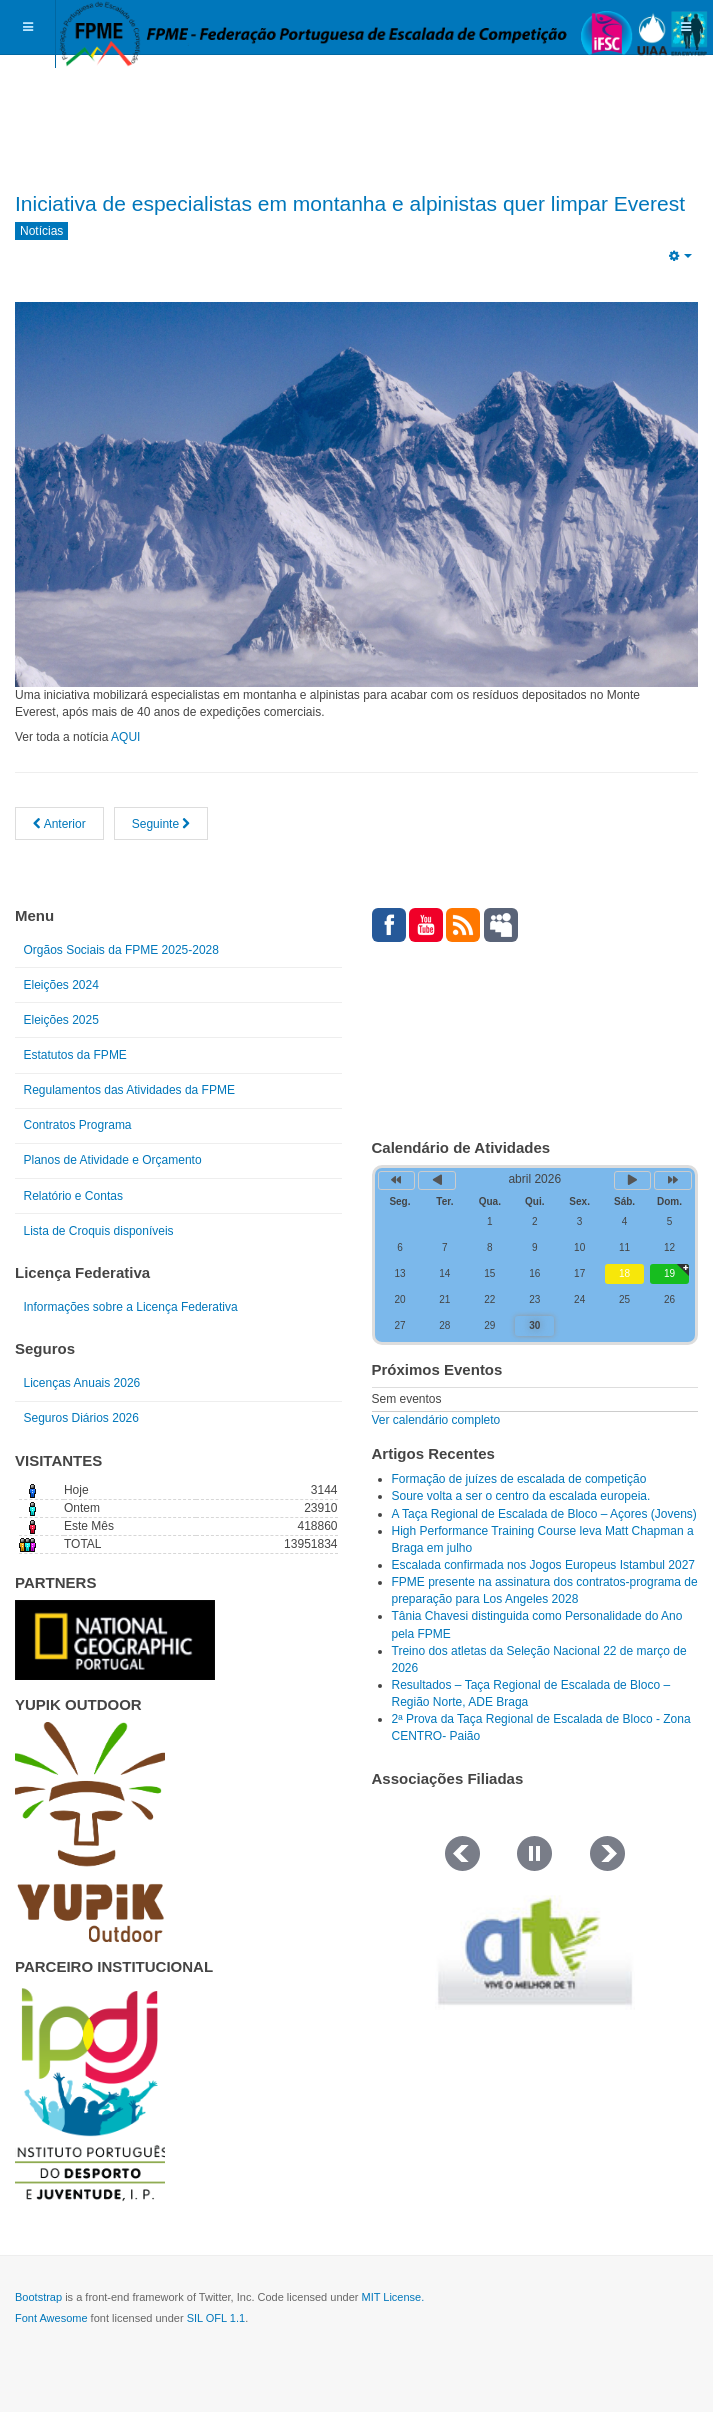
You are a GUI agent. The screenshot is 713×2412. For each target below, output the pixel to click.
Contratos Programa (78, 1125)
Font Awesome (51, 2318)
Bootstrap (38, 2297)
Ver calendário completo (436, 1420)
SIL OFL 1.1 (216, 2318)
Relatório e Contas (73, 1196)
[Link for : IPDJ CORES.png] (90, 2094)
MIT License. (392, 2297)
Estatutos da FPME (75, 1055)
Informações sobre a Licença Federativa (131, 1307)
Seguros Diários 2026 (81, 1418)
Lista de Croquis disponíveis (99, 1231)
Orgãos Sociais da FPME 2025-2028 (121, 950)
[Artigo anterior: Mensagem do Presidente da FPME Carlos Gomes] (59, 823)
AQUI (125, 737)
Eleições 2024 (61, 985)
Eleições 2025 (61, 1020)
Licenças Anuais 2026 (82, 1383)
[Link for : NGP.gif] (115, 1640)
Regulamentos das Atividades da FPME (129, 1090)
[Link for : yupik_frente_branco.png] (90, 1832)
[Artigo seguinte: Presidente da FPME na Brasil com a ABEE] (161, 823)
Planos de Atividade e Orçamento (113, 1160)
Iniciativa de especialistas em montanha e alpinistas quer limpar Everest (350, 203)
